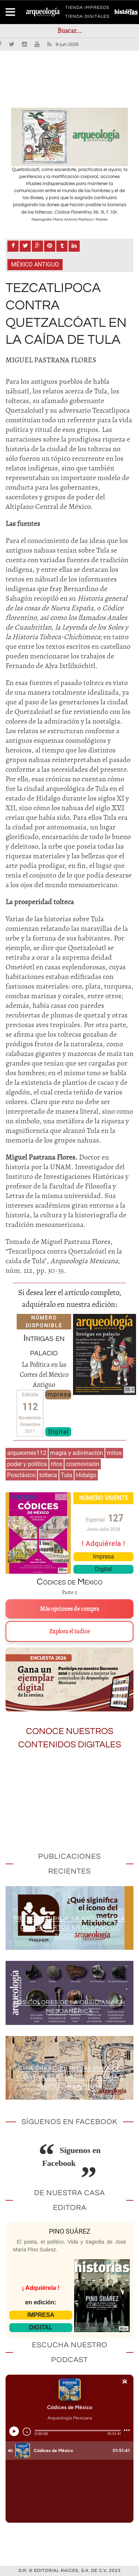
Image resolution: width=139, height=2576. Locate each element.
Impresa (58, 1394)
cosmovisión (82, 1464)
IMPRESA (40, 2315)
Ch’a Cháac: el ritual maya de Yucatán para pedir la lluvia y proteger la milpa (70, 2077)
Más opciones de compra (69, 1609)
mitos (114, 1452)
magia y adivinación (76, 1452)
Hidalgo (86, 1475)
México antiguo (35, 264)
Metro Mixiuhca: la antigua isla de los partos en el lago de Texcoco (69, 1927)
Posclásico (21, 1475)
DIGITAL (41, 2327)
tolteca (48, 1475)
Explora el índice (69, 1631)
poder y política (27, 1464)
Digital (58, 1431)
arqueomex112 (26, 1452)
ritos (56, 1464)
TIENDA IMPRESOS (87, 9)
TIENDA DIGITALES (87, 18)
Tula (66, 1475)
